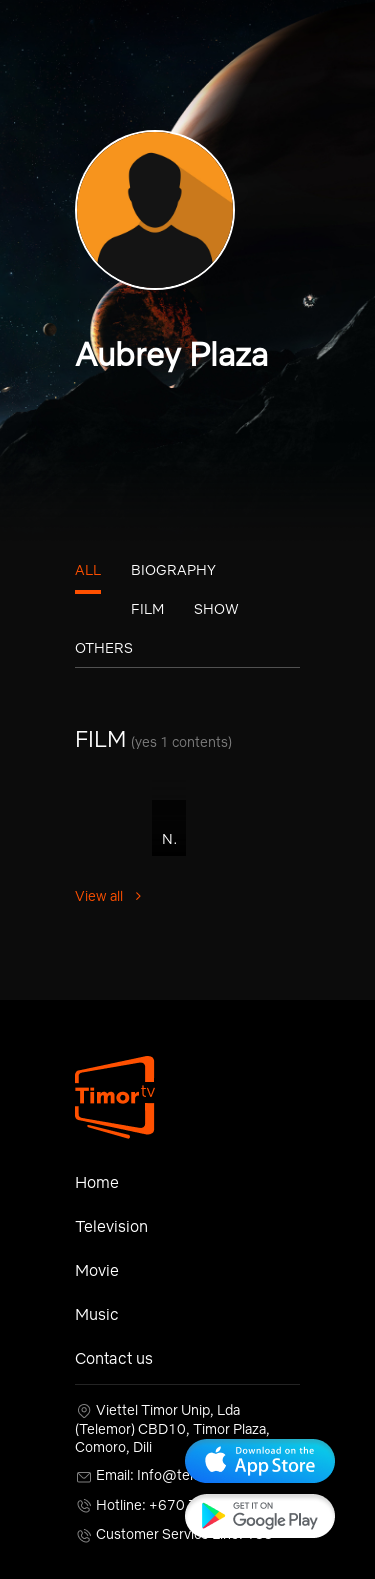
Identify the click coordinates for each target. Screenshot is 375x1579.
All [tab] (88, 570)
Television (111, 1226)
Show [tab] (216, 609)
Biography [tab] (173, 570)
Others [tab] (104, 648)
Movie (97, 1270)
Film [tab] (147, 609)
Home (97, 1182)
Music (97, 1314)
